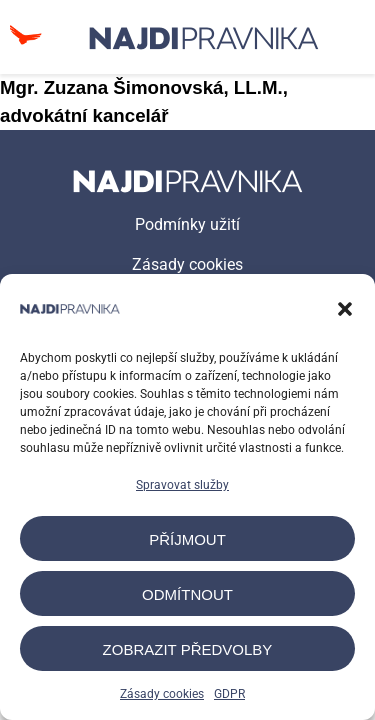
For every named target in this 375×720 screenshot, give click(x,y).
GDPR (229, 694)
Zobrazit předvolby (188, 649)
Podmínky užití (187, 224)
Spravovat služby (182, 485)
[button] (345, 309)
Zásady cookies (162, 694)
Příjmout (187, 539)
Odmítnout (187, 594)
